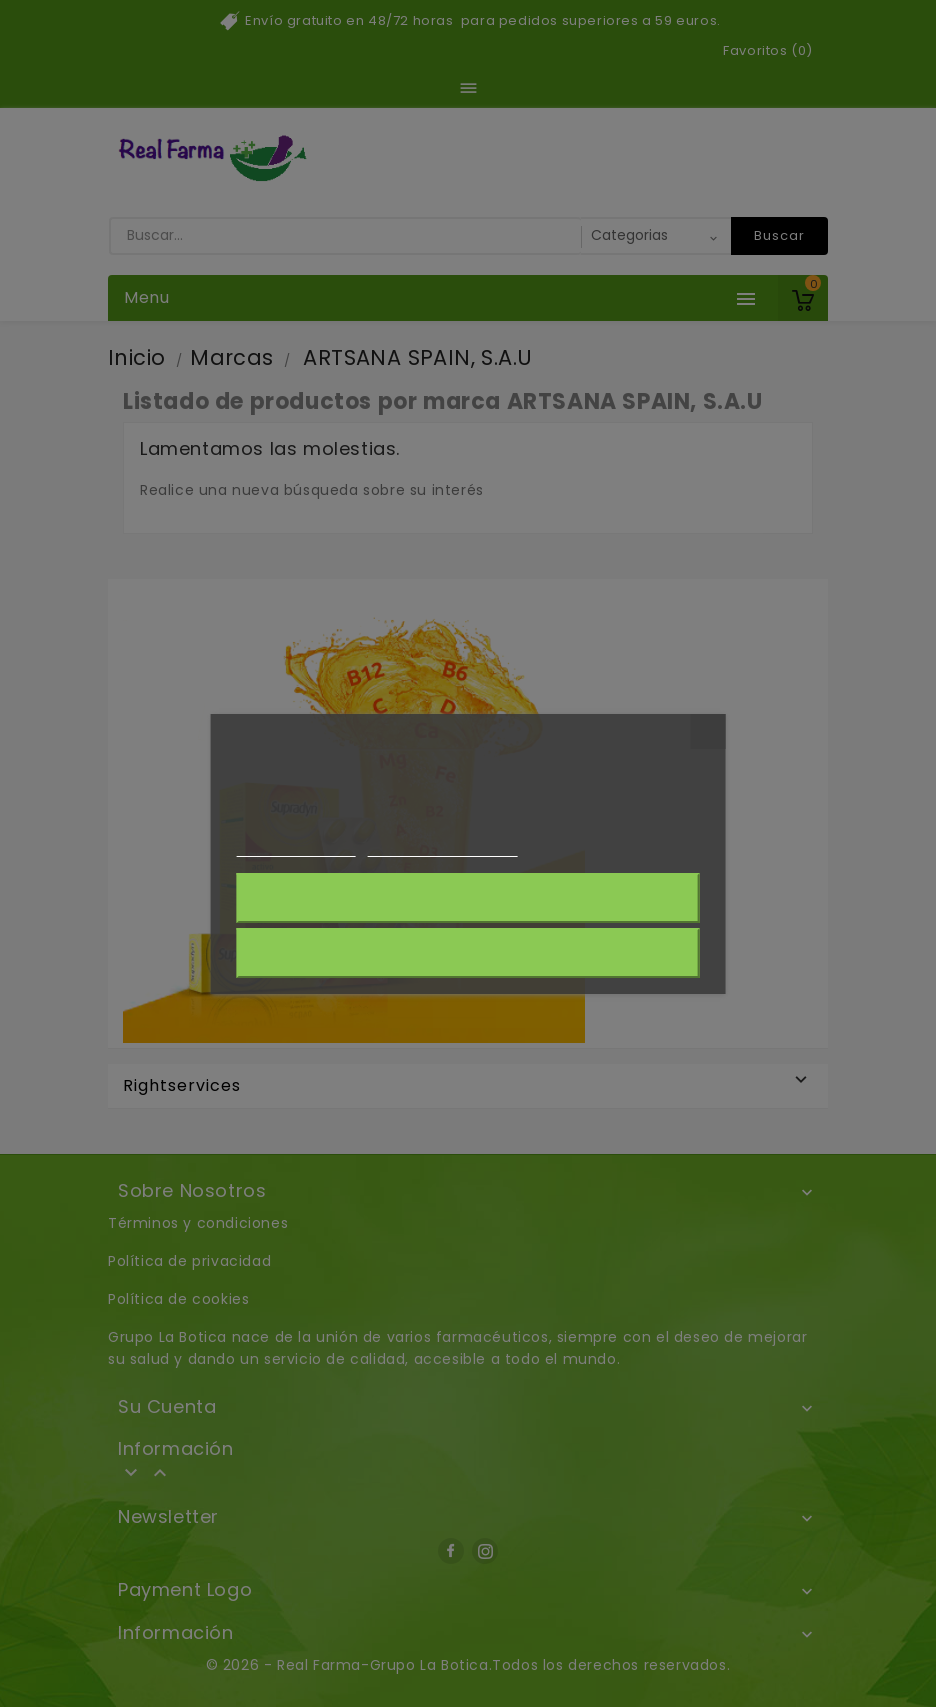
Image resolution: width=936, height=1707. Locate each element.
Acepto (468, 953)
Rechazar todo (467, 898)
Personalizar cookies (442, 847)
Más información (295, 847)
